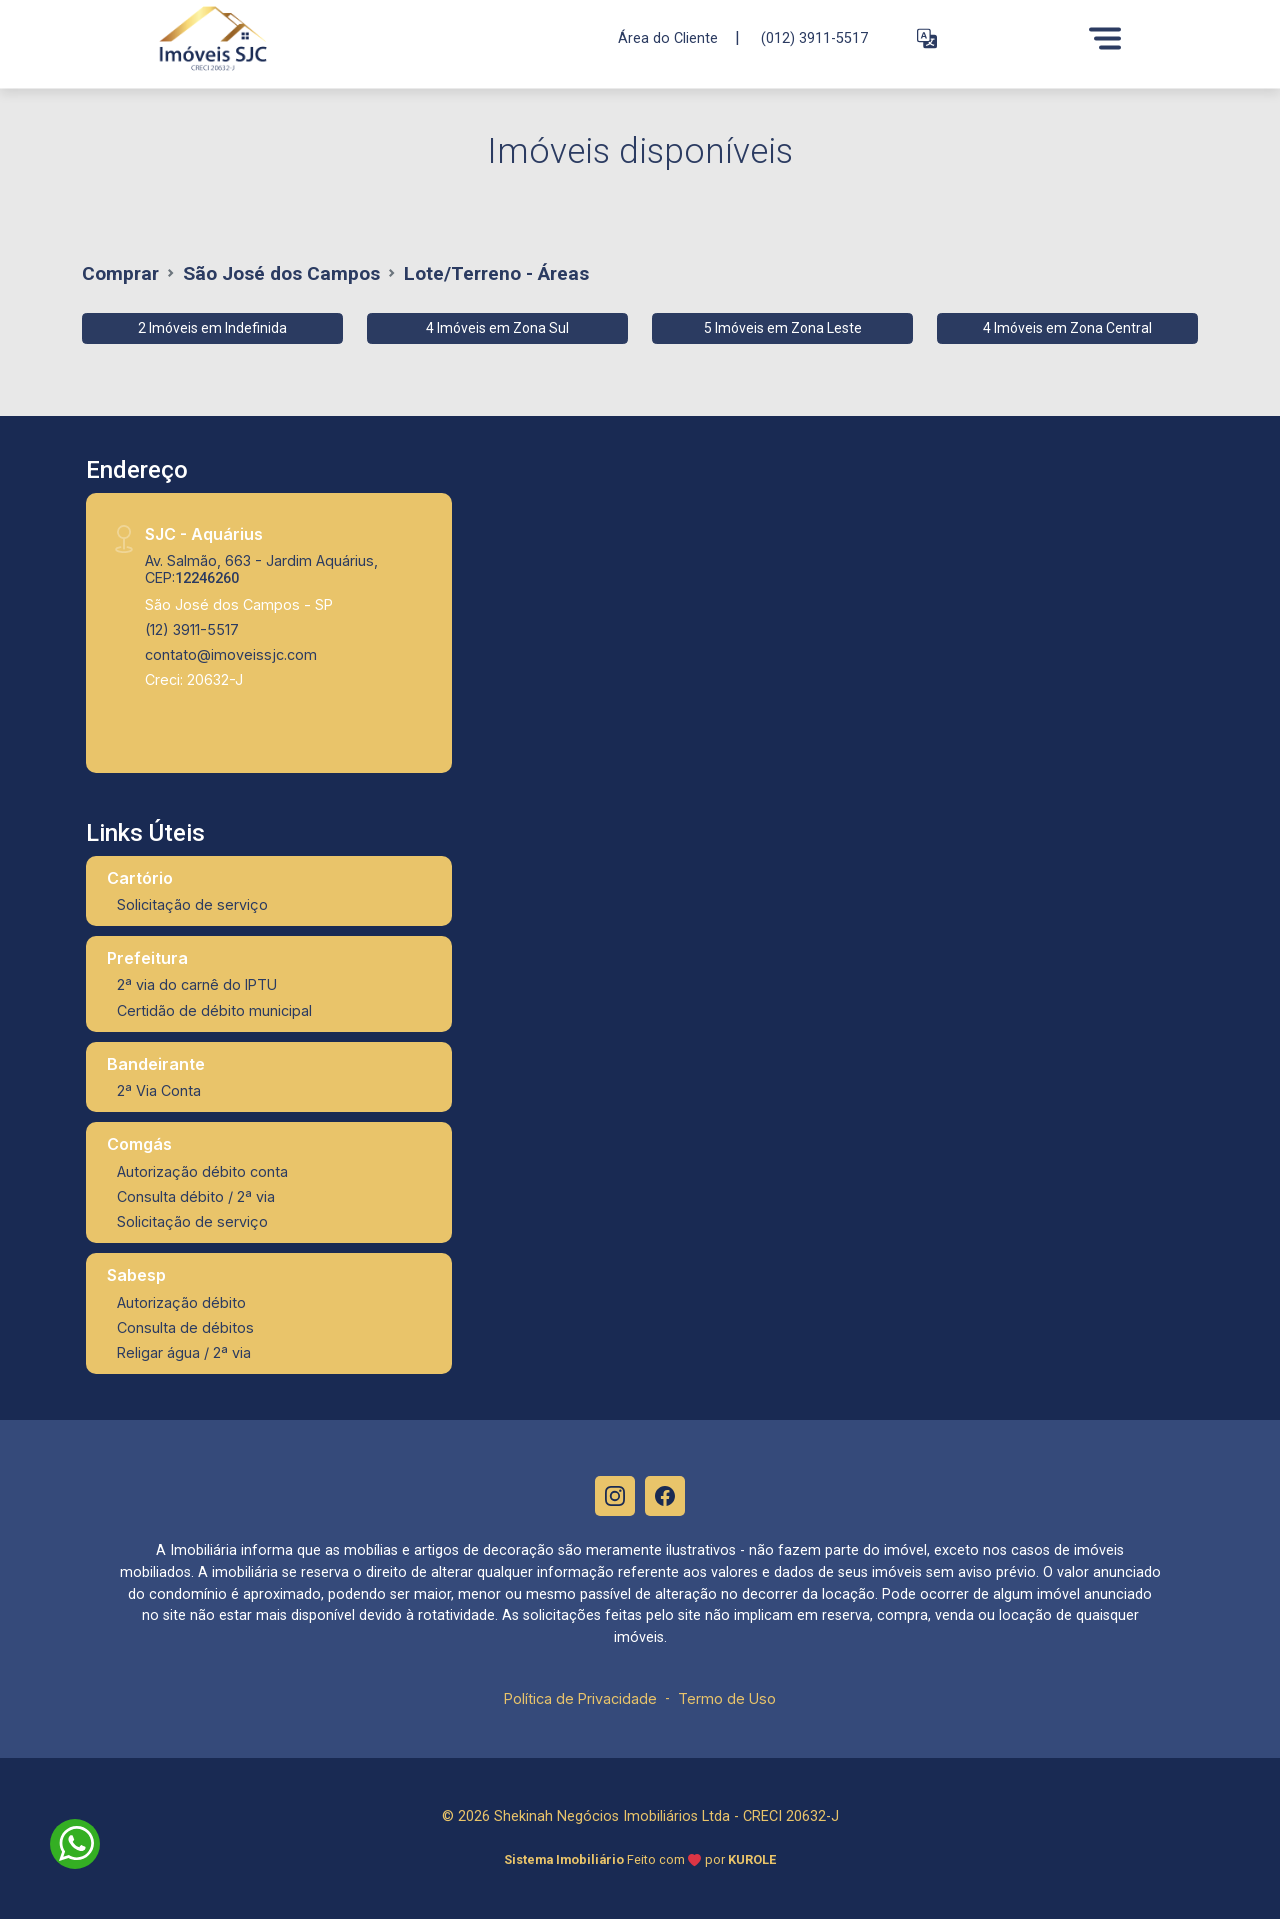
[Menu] (1105, 38)
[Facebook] (665, 1496)
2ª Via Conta (159, 1090)
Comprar (120, 273)
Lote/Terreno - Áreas (496, 273)
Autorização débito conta (202, 1171)
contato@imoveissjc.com (231, 654)
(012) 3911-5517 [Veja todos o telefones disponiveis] (814, 38)
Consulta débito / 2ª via (196, 1196)
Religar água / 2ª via (184, 1352)
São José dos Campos (281, 273)
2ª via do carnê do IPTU (197, 984)
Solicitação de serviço (192, 904)
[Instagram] (615, 1496)
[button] (927, 38)
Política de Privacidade (580, 1698)
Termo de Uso (727, 1698)
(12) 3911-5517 (192, 629)
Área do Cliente (668, 37)
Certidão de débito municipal (214, 1010)
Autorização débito (181, 1302)
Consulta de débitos (185, 1327)
